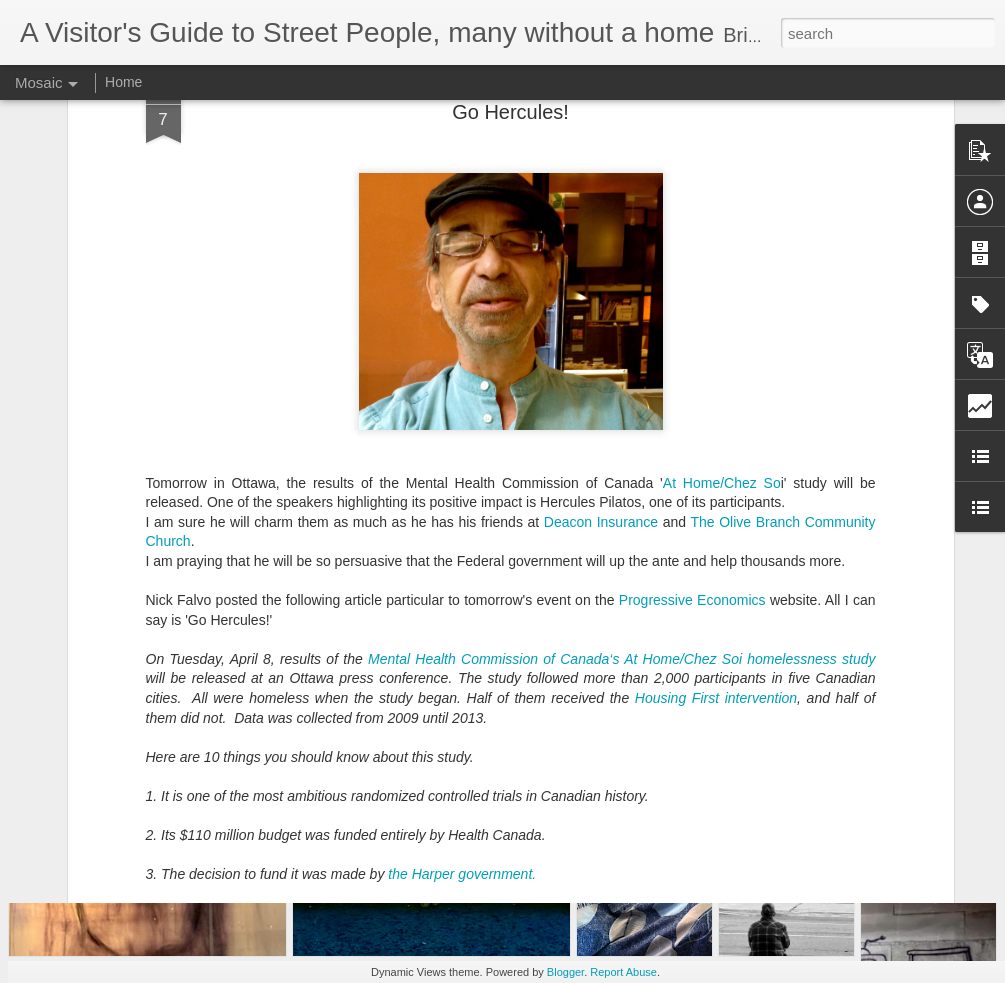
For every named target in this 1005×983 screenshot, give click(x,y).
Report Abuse (623, 972)
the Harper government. (462, 746)
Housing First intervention (716, 570)
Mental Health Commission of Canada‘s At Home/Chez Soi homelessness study (621, 530)
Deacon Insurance (601, 393)
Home (123, 82)
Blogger (565, 972)
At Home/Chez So (722, 354)
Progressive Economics (692, 472)
